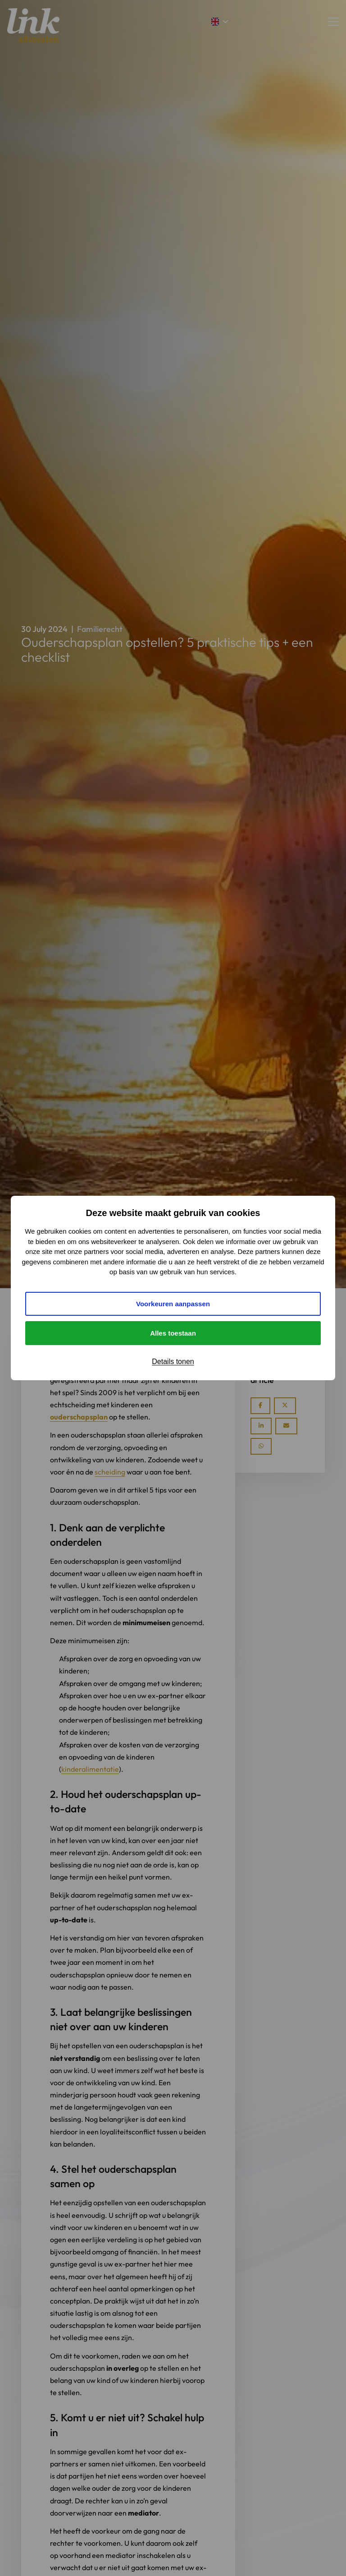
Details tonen (173, 1361)
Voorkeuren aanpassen (173, 1304)
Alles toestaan (173, 1333)
